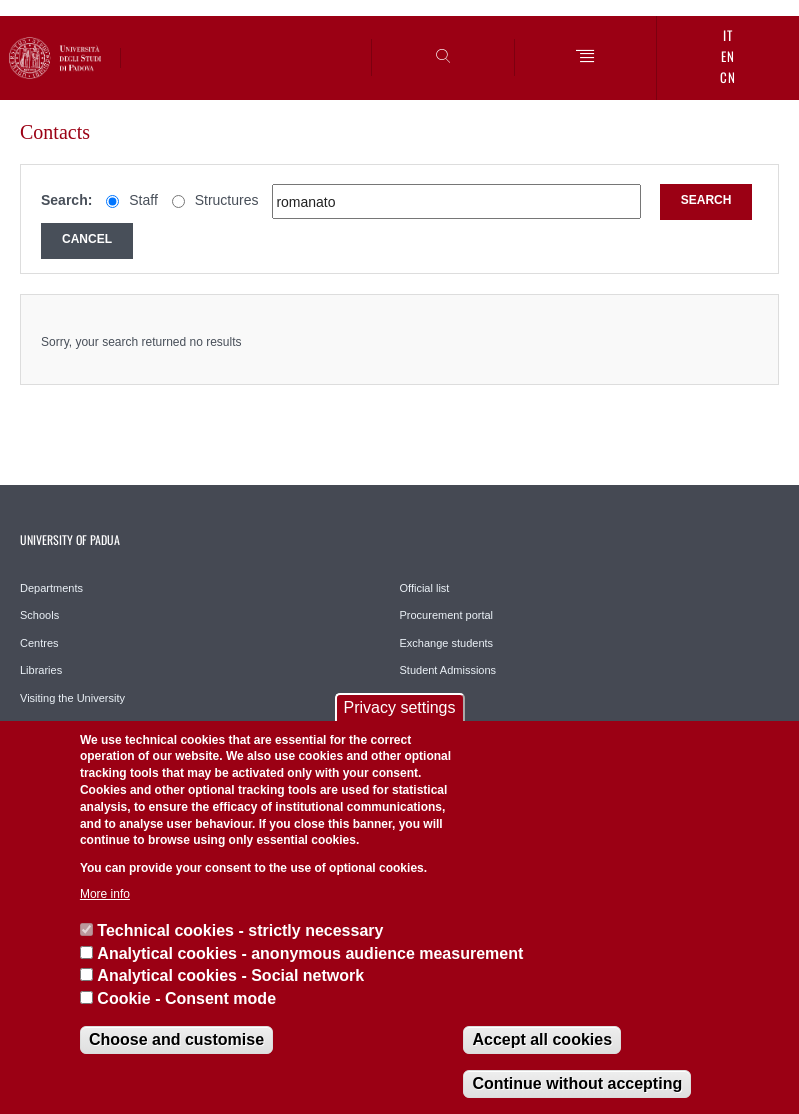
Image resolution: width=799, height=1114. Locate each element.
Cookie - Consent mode (186, 998)
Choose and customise (176, 1039)
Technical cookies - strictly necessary (240, 930)
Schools (39, 615)
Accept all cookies (542, 1039)
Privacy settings (399, 707)
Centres (39, 643)
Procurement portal (447, 615)
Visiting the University (72, 698)
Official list (425, 588)
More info (105, 894)
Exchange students (447, 643)
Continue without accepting (577, 1083)
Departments (51, 588)
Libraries (41, 670)
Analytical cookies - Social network (230, 975)
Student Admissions (448, 670)
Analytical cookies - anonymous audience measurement (310, 953)
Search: (66, 200)
